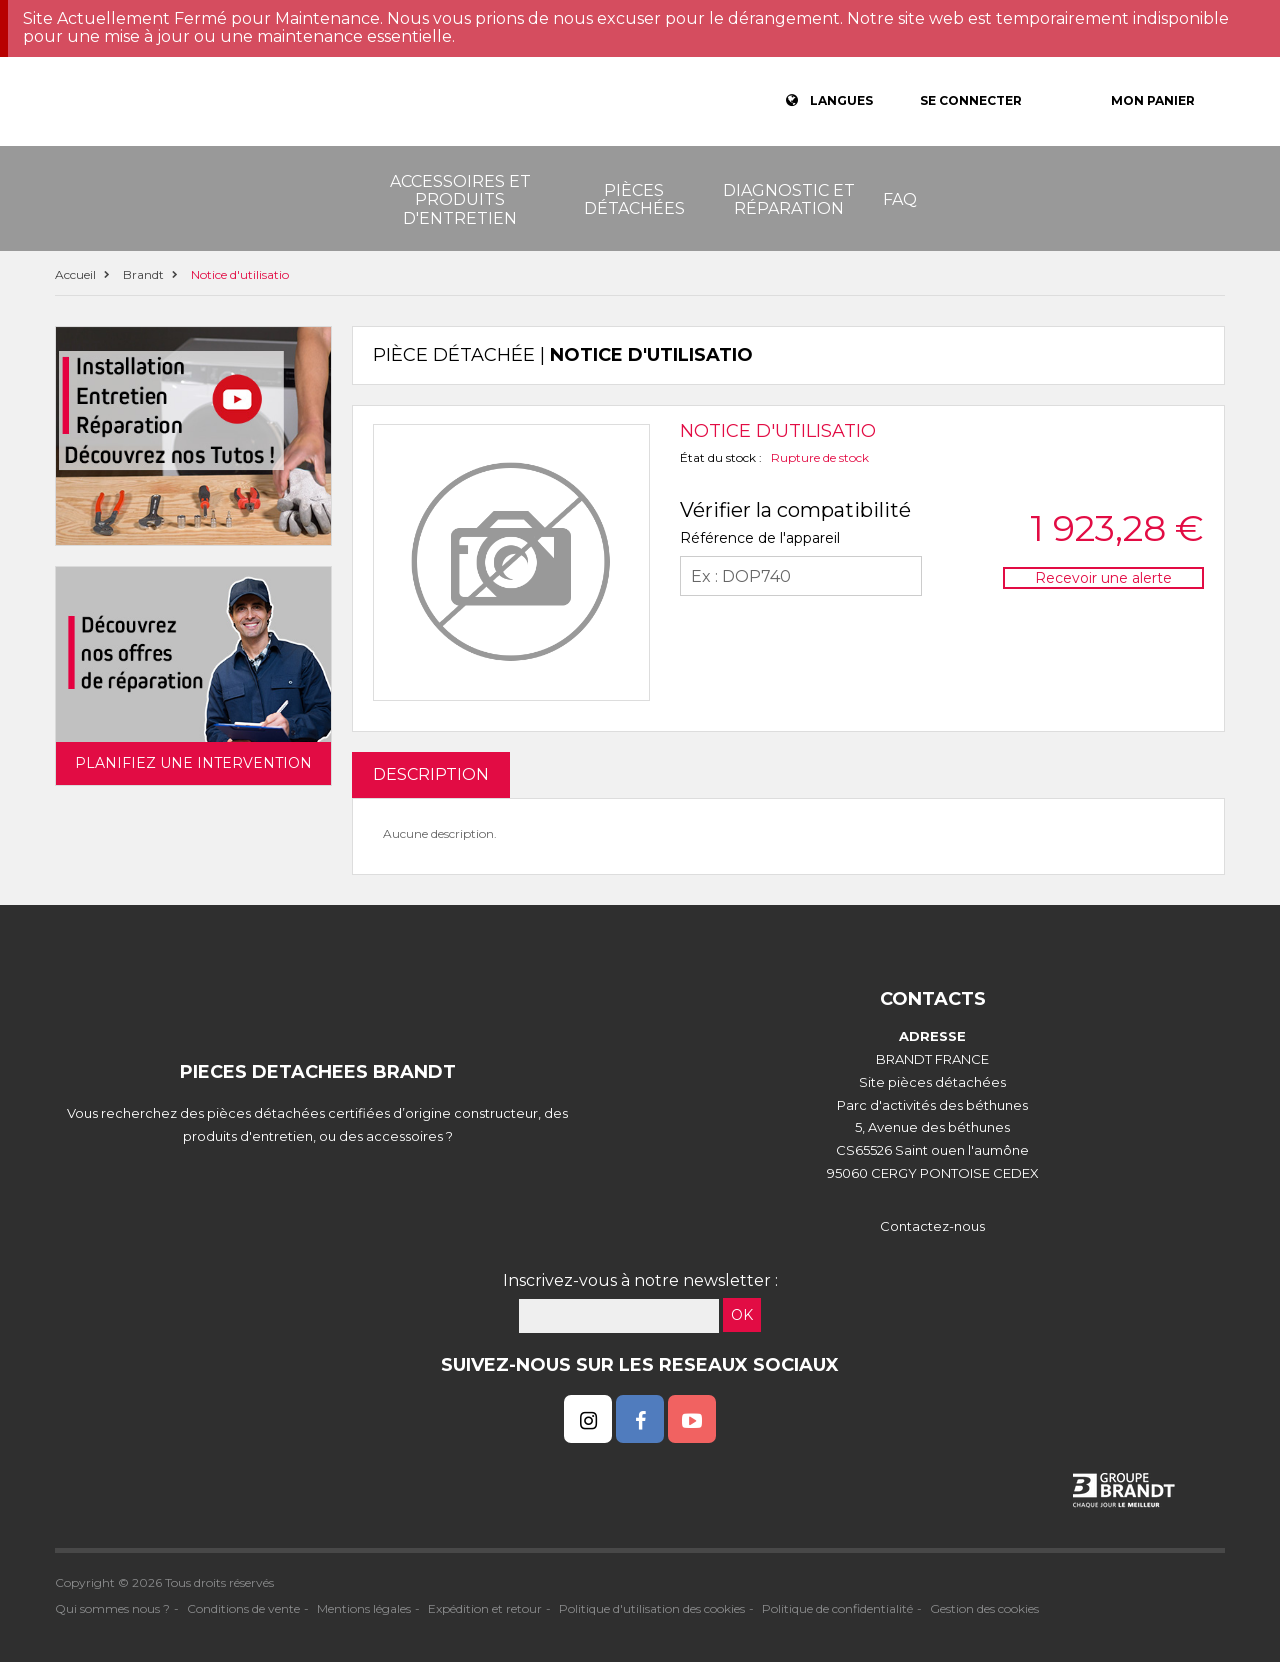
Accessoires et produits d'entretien (460, 200)
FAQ (900, 199)
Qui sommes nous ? (112, 1608)
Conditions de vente (243, 1608)
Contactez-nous (932, 1226)
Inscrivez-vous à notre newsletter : (640, 1280)
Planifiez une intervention (193, 763)
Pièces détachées (634, 199)
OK (742, 1315)
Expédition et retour (485, 1608)
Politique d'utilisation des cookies (652, 1608)
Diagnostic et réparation (789, 199)
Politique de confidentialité (837, 1608)
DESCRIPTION (431, 774)
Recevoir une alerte (1103, 578)
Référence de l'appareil (760, 538)
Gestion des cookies (984, 1608)
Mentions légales (364, 1608)
